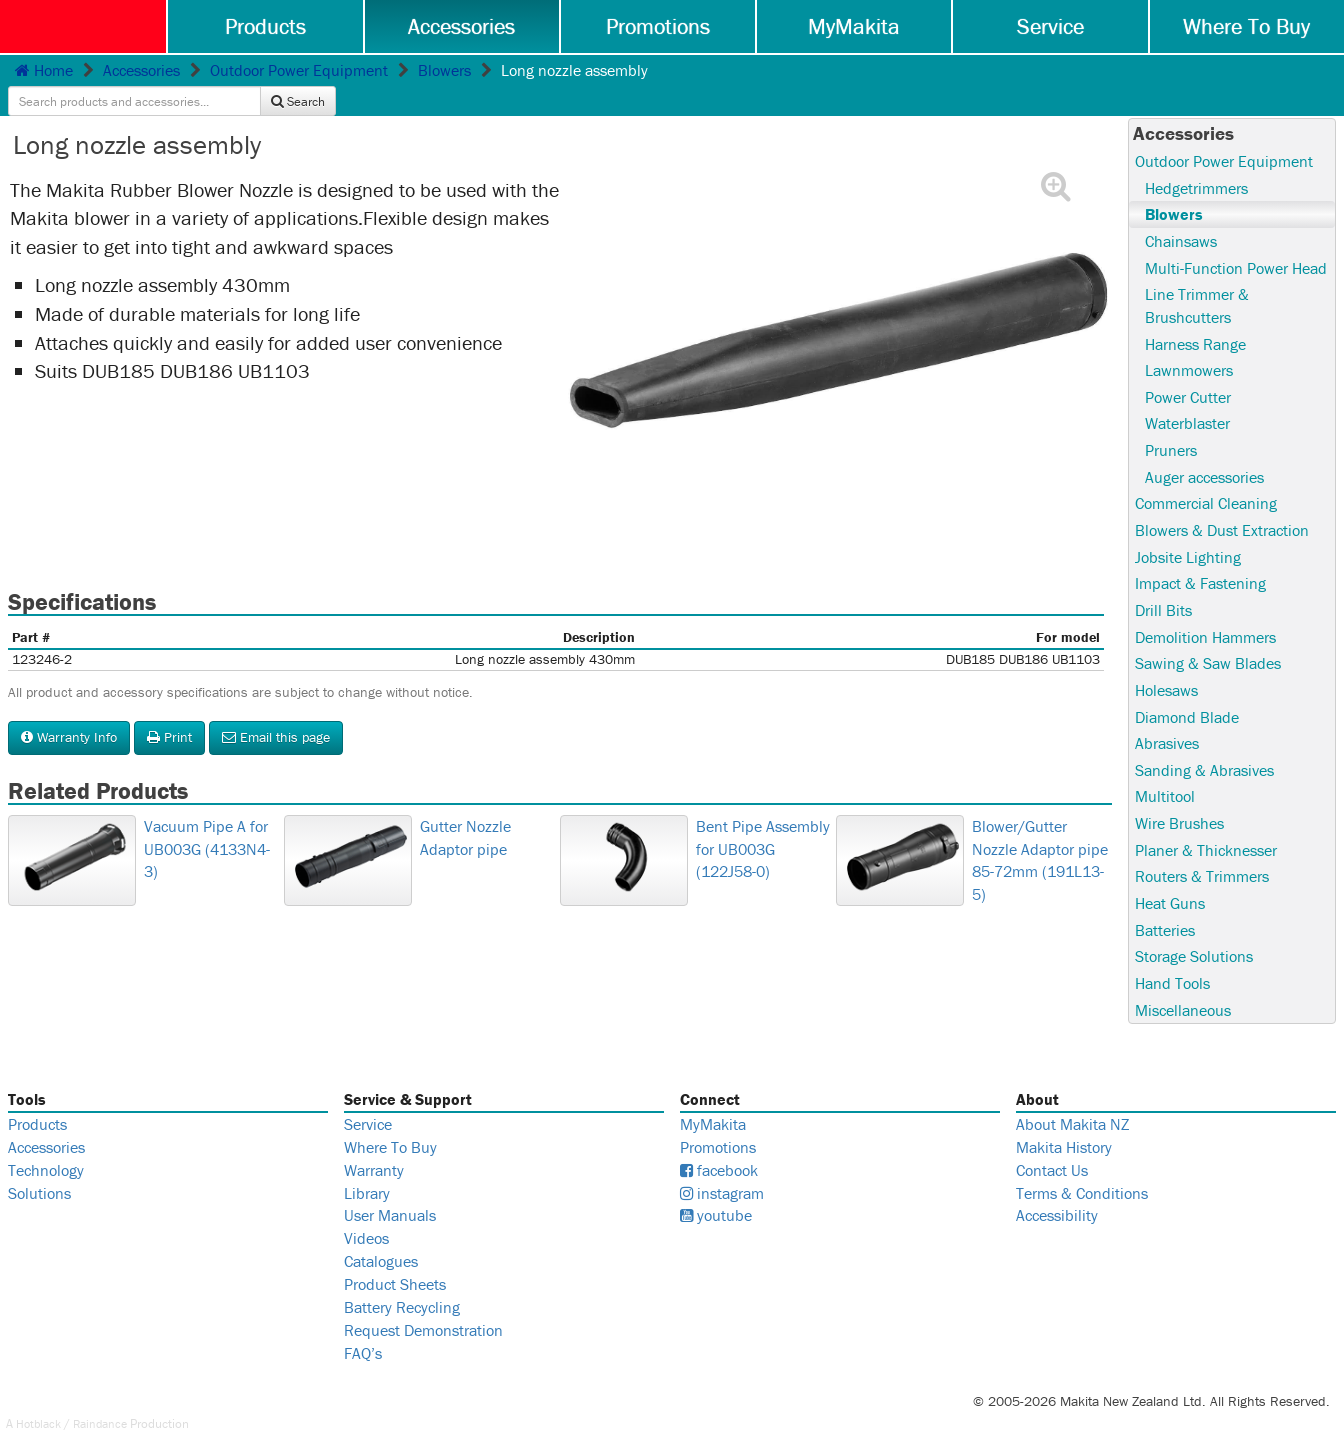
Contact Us (1052, 1147)
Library (367, 1170)
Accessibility (1057, 1193)
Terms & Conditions (1082, 1170)
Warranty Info (69, 707)
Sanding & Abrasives (1204, 745)
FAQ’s (363, 1330)
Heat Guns (1170, 879)
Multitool (1165, 772)
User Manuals (390, 1193)
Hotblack (40, 1400)
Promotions (659, 27)
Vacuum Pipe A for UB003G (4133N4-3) (71, 910)
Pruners (1171, 423)
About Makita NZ (1072, 1101)
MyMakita (855, 27)
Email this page (276, 707)
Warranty (374, 1147)
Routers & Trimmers (1202, 852)
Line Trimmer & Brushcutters (1197, 277)
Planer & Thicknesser (1206, 826)
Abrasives (1167, 718)
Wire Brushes (1179, 799)
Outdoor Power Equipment (299, 71)
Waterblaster (1187, 396)
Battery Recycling (402, 1284)
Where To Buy (1247, 27)
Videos (366, 1216)
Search (1298, 71)
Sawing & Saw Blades (1208, 638)
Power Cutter (1188, 369)
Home (44, 71)
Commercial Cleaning (1206, 477)
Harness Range (1195, 316)
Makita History (1064, 1124)
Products (268, 27)
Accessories (463, 27)
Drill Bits (1163, 584)
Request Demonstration (423, 1307)
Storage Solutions (1194, 933)
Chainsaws (1181, 212)
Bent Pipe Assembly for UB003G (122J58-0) (627, 910)
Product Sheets (395, 1261)
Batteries (1165, 906)
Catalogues (381, 1238)
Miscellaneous (1183, 987)
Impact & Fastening (1200, 557)
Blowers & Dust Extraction (1222, 503)
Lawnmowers (1189, 342)
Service (1051, 27)
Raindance (106, 1400)
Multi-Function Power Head (1236, 239)
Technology (46, 1147)
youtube (716, 1193)
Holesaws (1166, 664)
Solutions (39, 1170)
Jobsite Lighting (1188, 530)
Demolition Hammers (1205, 611)
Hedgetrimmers (1196, 158)
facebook (719, 1147)
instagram (722, 1170)
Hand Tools (1172, 960)
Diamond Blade (1187, 691)
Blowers (444, 71)
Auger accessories (1204, 450)
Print (169, 707)
